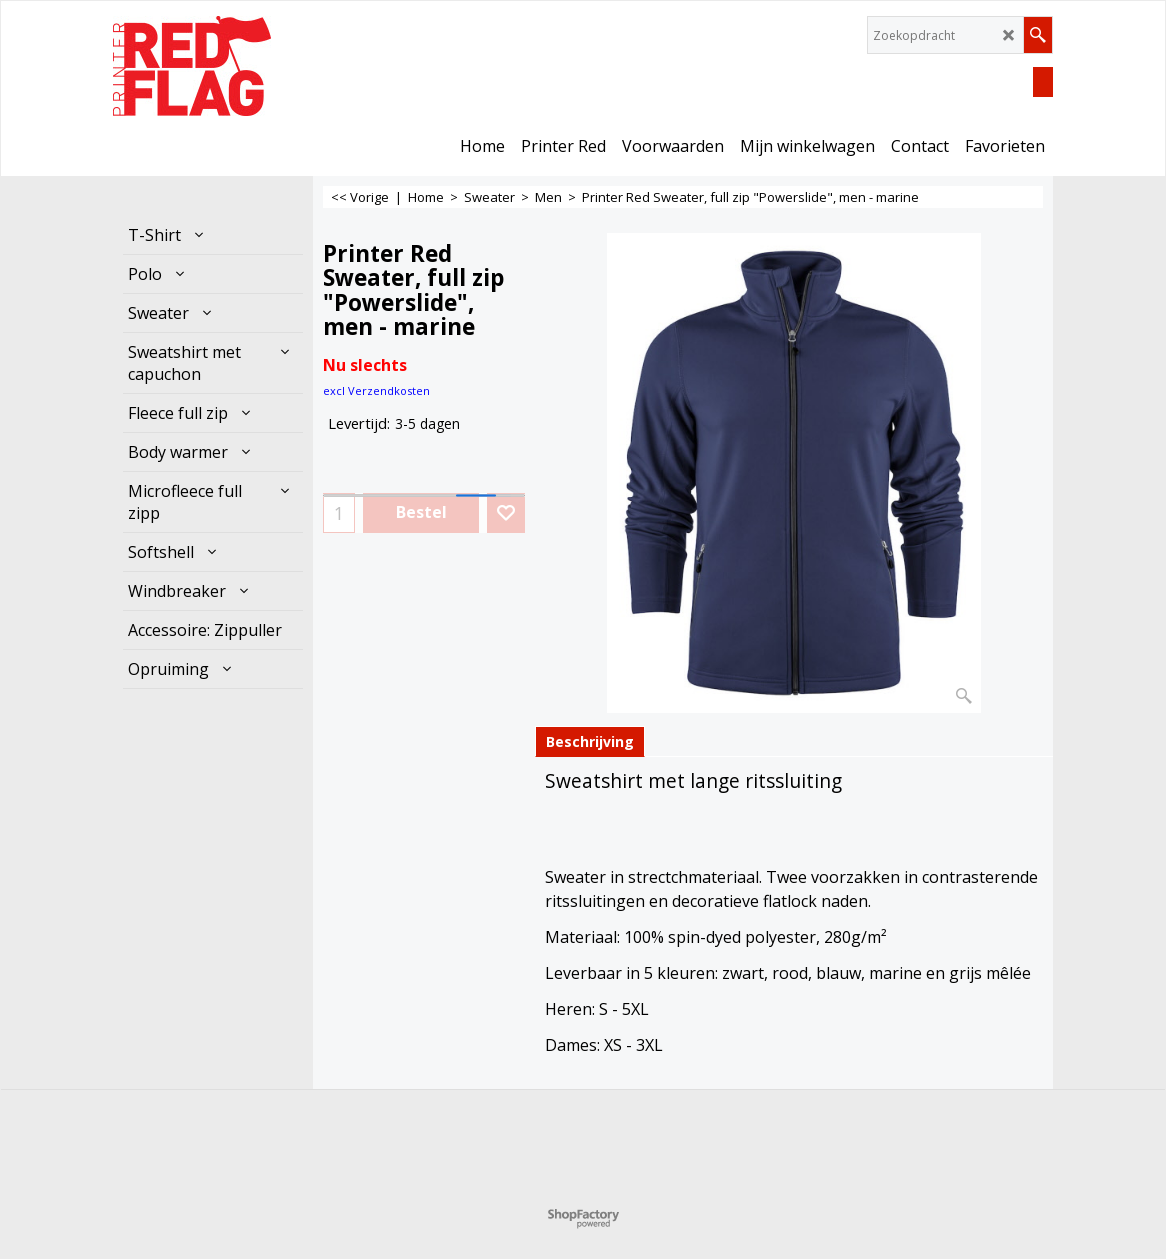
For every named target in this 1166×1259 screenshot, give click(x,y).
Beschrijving (590, 741)
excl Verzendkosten (376, 390)
